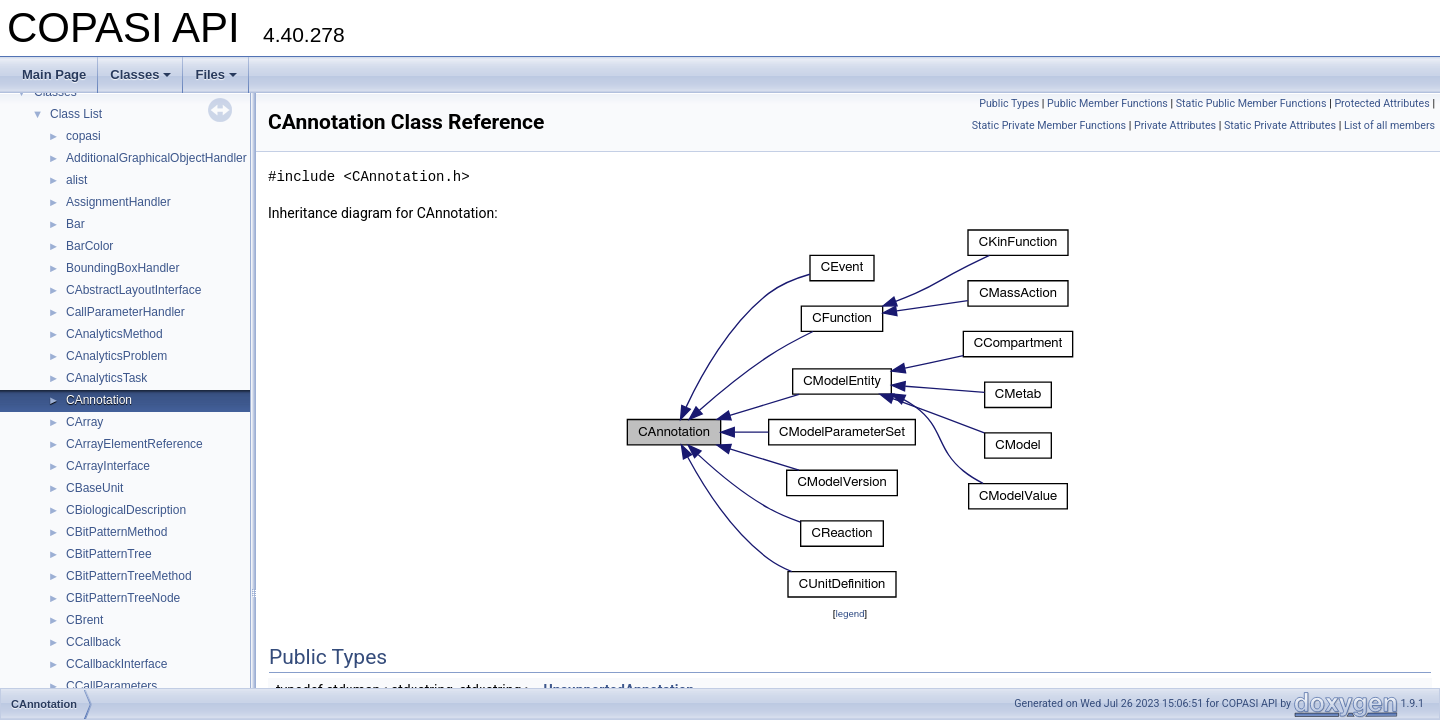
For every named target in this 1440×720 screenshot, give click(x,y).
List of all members (1389, 125)
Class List (76, 114)
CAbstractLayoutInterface (133, 290)
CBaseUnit (94, 488)
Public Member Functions (1107, 103)
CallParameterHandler (125, 312)
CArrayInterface (108, 466)
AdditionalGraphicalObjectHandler (156, 158)
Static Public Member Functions (1251, 103)
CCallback (93, 642)
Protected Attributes (1381, 103)
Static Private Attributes (1280, 125)
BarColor (89, 246)
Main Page (54, 74)
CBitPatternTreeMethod (129, 576)
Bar (75, 224)
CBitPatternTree (109, 554)
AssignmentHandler (118, 202)
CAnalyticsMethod (114, 334)
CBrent (84, 620)
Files (216, 74)
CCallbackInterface (116, 664)
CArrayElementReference (134, 444)
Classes (140, 74)
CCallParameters (111, 686)
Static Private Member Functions (1049, 125)
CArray (84, 422)
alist (76, 180)
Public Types (1009, 103)
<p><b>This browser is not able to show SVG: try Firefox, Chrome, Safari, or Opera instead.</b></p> (850, 413)
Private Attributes (1175, 125)
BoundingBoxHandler (122, 268)
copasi (83, 136)
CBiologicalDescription (126, 510)
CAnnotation (99, 400)
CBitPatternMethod (116, 532)
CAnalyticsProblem (116, 356)
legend (849, 613)
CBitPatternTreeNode (123, 598)
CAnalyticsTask (106, 378)
